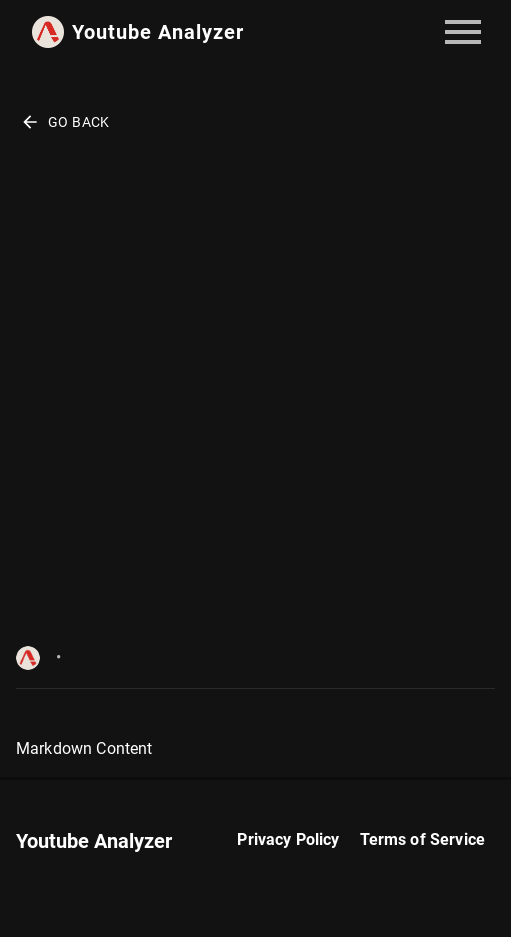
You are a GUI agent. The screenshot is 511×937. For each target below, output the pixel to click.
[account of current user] (463, 32)
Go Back (65, 122)
